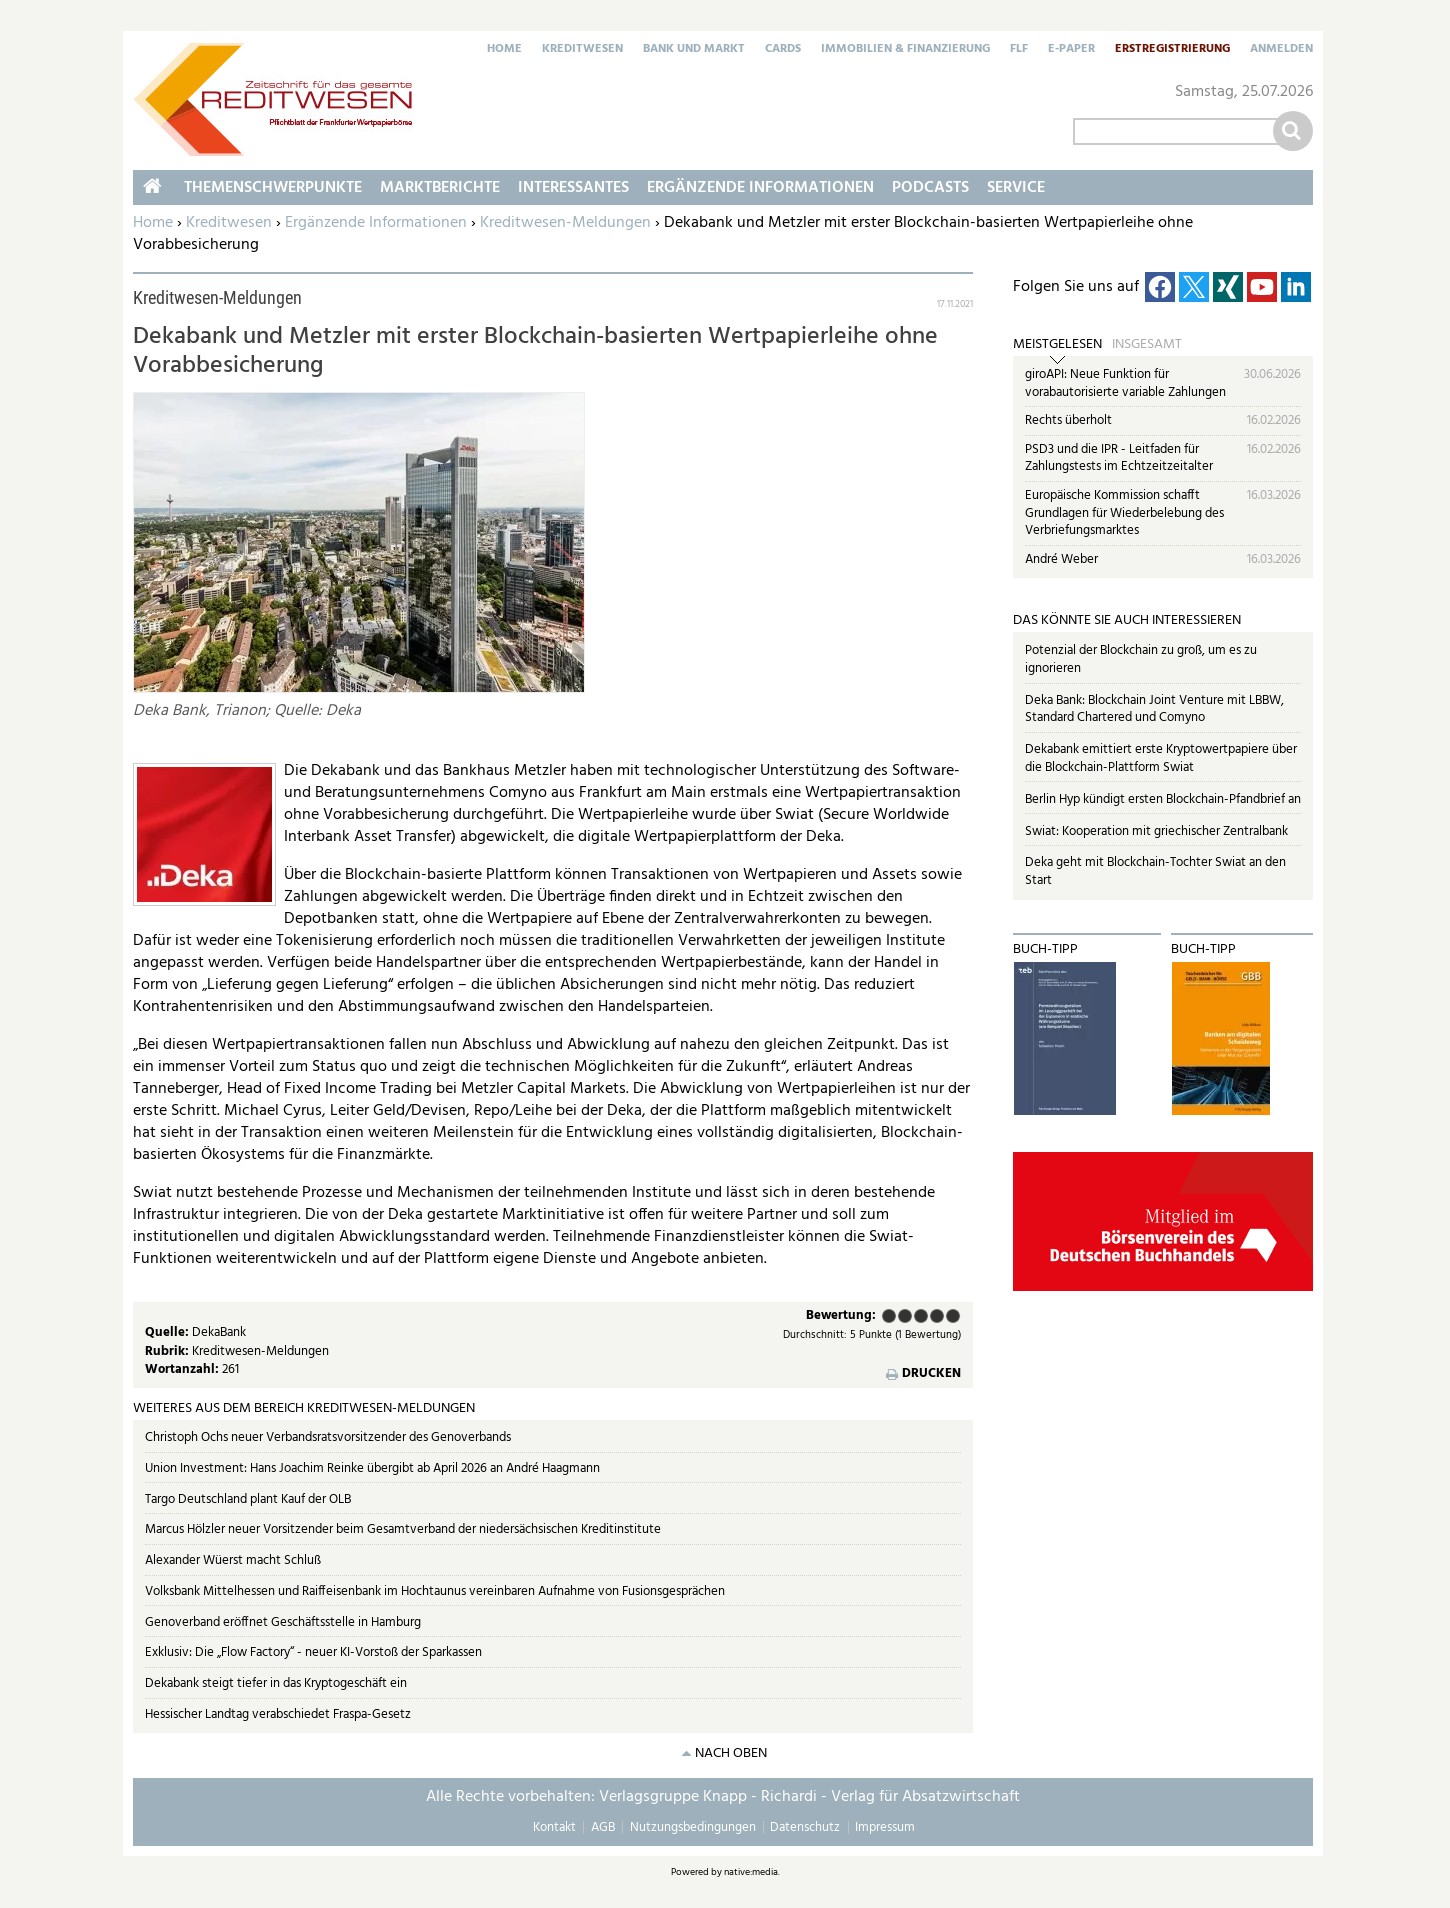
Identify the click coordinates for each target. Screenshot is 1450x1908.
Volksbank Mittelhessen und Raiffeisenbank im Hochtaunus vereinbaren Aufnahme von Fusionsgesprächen (435, 1591)
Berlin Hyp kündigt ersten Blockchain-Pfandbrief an (1163, 799)
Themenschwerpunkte (273, 188)
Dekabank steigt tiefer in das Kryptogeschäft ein (276, 1683)
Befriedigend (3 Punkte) (921, 1316)
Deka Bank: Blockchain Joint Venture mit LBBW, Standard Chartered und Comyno (1154, 709)
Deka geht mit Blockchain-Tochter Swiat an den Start (1155, 871)
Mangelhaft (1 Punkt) (889, 1316)
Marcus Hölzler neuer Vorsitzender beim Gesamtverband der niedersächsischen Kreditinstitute (403, 1529)
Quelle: (168, 1332)
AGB (603, 1827)
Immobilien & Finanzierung (905, 50)
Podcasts (930, 188)
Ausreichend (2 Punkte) (905, 1316)
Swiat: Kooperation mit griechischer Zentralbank (1156, 831)
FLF (1019, 50)
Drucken (931, 1374)
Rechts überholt (1068, 420)
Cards (783, 50)
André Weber (1061, 559)
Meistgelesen (1057, 345)
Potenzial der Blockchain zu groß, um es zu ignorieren (1141, 659)
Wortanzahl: (183, 1369)
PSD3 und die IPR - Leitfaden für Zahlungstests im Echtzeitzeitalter (1119, 458)
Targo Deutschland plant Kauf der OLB (248, 1499)
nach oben (731, 1753)
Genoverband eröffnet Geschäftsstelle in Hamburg (283, 1622)
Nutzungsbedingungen (693, 1827)
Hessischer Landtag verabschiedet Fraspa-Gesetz (278, 1714)
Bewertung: (841, 1316)
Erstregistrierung (1172, 50)
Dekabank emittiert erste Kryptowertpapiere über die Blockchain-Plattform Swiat (1161, 758)
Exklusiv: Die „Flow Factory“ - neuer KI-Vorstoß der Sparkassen (313, 1652)
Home (504, 50)
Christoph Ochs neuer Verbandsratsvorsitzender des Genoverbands (328, 1437)
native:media (751, 1872)
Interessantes (573, 188)
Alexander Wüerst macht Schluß (233, 1560)
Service (1016, 188)
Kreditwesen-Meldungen (565, 223)
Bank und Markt (694, 50)
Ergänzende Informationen (376, 223)
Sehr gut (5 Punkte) (953, 1316)
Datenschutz (805, 1827)
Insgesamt (1147, 345)
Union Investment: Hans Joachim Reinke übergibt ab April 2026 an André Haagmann (372, 1468)
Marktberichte (440, 188)
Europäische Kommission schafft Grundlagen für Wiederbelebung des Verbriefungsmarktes (1124, 513)
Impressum (885, 1827)
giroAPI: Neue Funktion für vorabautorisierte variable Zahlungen (1125, 383)
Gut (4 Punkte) (937, 1316)
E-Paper (1071, 50)
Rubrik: (168, 1351)
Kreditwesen (582, 50)
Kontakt (554, 1827)
